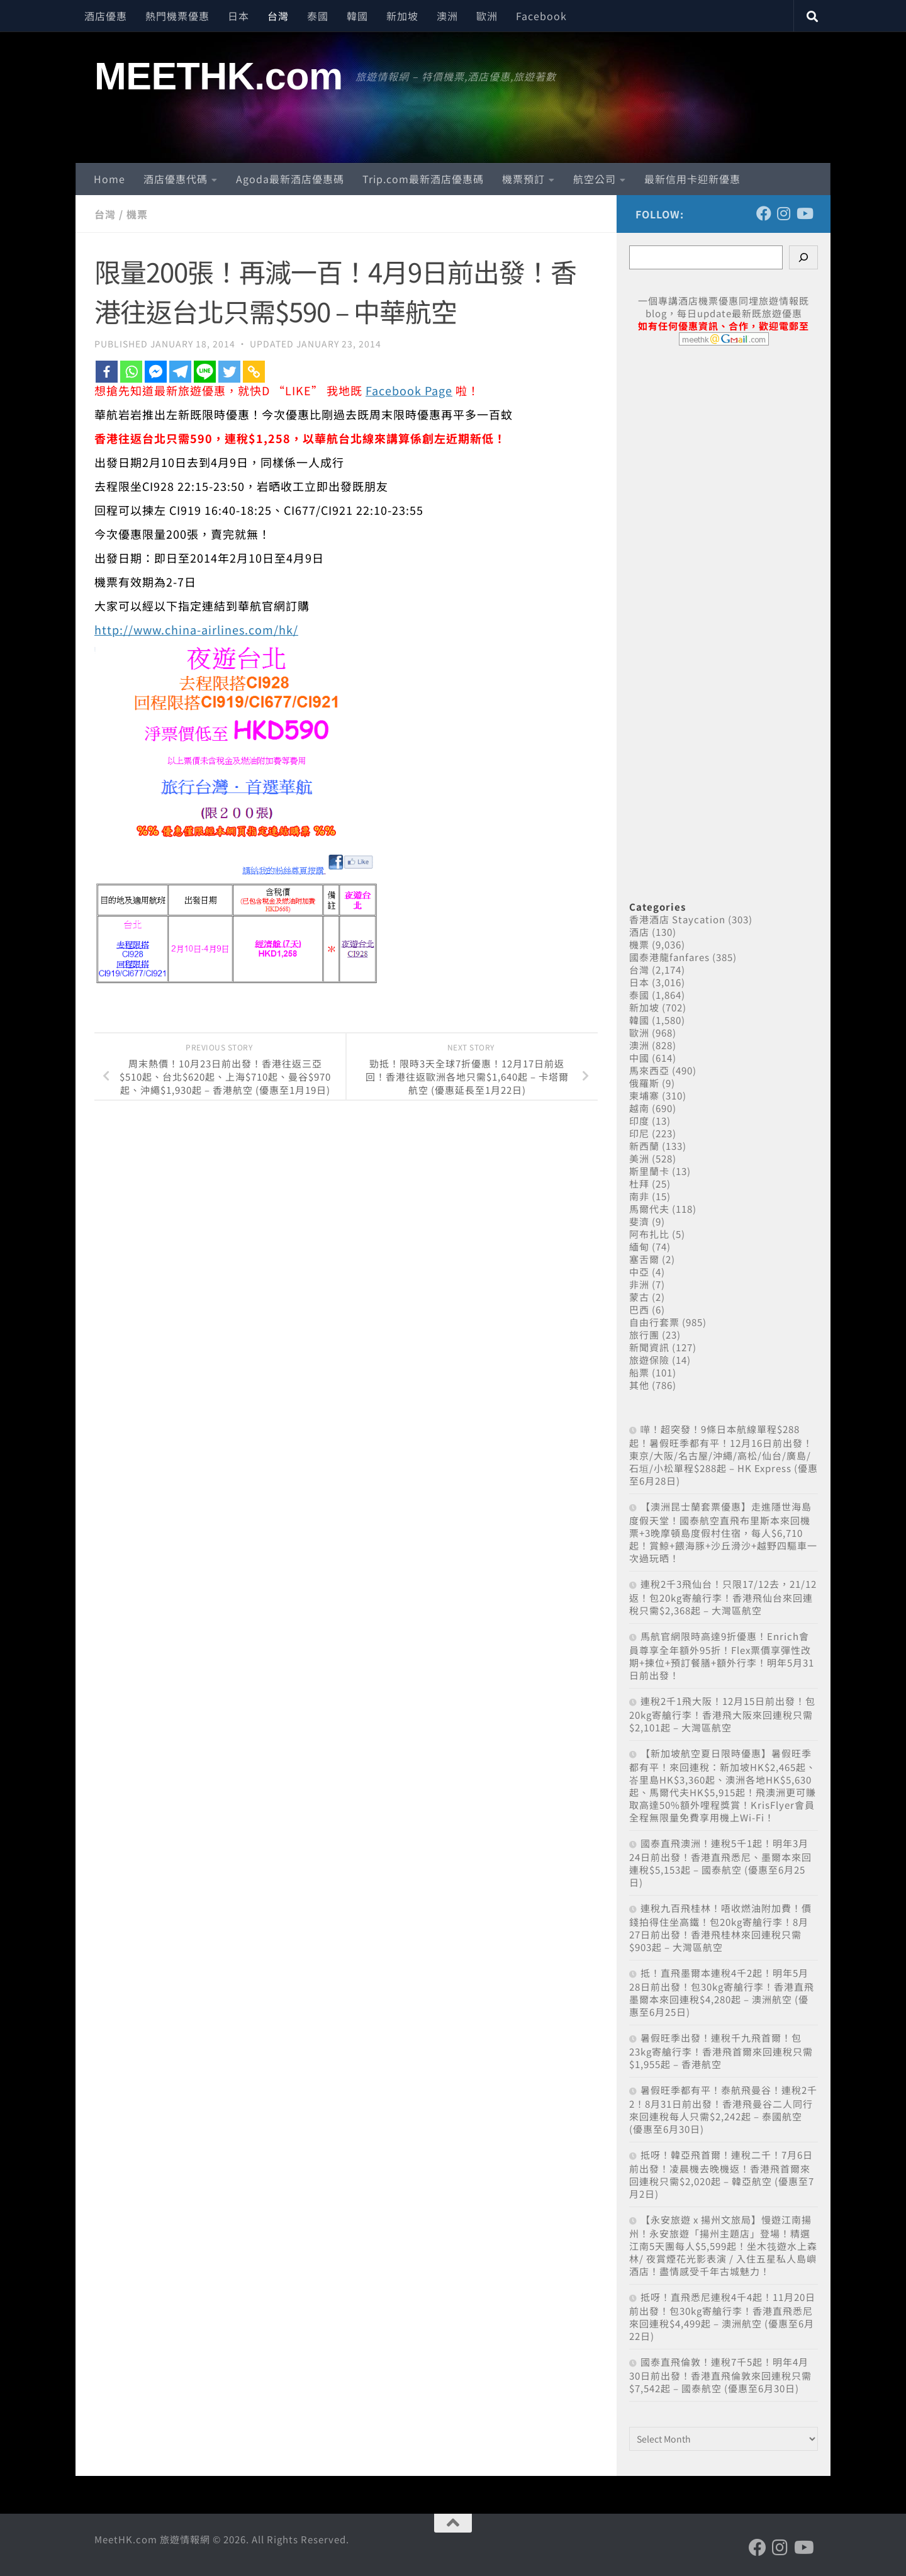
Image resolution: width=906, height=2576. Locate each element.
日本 (238, 15)
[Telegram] (180, 372)
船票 (639, 1372)
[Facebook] (107, 372)
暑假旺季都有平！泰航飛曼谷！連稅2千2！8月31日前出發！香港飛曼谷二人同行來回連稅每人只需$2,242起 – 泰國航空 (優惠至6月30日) (723, 2109)
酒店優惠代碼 (175, 178)
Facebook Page (409, 390)
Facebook (541, 15)
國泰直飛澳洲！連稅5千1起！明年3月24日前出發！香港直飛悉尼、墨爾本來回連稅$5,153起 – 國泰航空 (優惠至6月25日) (720, 1862)
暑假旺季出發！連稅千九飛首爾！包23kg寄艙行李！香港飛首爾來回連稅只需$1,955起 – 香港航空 (721, 2051)
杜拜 (639, 1183)
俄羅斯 (644, 1082)
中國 (639, 1057)
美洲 (639, 1158)
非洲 (639, 1284)
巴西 (639, 1309)
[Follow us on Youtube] (804, 213)
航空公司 (594, 178)
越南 (639, 1108)
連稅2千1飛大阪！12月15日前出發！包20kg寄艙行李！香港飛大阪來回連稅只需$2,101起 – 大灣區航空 (722, 1714)
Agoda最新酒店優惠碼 (290, 178)
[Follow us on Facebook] (763, 213)
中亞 (639, 1271)
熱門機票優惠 (177, 15)
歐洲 (487, 15)
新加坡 (402, 15)
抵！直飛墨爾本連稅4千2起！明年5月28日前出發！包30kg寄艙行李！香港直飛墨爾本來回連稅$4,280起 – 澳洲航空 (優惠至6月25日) (721, 1992)
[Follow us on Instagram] (783, 213)
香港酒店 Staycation (677, 919)
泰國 (317, 15)
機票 (137, 214)
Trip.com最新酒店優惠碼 (423, 178)
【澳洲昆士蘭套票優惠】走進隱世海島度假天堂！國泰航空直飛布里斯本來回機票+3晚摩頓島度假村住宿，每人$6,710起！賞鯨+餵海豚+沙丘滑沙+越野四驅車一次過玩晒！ (723, 1532)
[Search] (803, 257)
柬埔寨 (644, 1095)
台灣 (278, 15)
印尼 (639, 1133)
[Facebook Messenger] (156, 372)
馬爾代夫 (649, 1208)
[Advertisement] (723, 609)
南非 (639, 1196)
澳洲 (447, 15)
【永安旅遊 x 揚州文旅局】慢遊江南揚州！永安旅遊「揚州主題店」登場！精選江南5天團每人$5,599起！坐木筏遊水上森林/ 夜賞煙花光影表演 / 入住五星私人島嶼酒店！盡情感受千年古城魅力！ (723, 2245)
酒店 (639, 931)
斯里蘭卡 (649, 1171)
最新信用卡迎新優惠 (692, 178)
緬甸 (639, 1246)
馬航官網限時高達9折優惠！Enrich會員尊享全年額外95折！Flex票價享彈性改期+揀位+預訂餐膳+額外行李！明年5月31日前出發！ (721, 1655)
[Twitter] (229, 372)
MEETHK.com (218, 76)
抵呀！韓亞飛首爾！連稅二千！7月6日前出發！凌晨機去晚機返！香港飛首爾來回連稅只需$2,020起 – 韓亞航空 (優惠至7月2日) (721, 2174)
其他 (639, 1385)
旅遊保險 (649, 1359)
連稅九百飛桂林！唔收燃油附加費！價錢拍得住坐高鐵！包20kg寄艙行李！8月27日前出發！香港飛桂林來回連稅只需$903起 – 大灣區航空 (720, 1927)
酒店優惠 (105, 15)
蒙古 (639, 1296)
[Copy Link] (254, 372)
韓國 (357, 15)
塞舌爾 (644, 1259)
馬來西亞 (649, 1070)
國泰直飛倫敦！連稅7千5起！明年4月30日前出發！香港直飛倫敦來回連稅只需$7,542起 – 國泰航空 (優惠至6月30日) (720, 2375)
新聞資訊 (649, 1347)
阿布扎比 (649, 1233)
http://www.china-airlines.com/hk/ (196, 629)
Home (109, 178)
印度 (639, 1120)
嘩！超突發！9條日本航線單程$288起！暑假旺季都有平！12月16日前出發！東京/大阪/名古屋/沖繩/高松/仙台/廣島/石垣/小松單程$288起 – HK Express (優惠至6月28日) (723, 1454)
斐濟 (639, 1221)
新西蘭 (644, 1145)
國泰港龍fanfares (669, 957)
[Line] (205, 372)
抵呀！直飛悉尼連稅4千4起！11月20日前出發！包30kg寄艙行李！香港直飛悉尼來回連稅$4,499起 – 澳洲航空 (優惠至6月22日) (722, 2316)
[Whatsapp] (131, 372)
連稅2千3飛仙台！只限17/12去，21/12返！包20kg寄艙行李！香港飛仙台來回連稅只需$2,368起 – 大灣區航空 (723, 1597)
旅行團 (644, 1334)
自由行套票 (654, 1322)
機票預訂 (523, 178)
